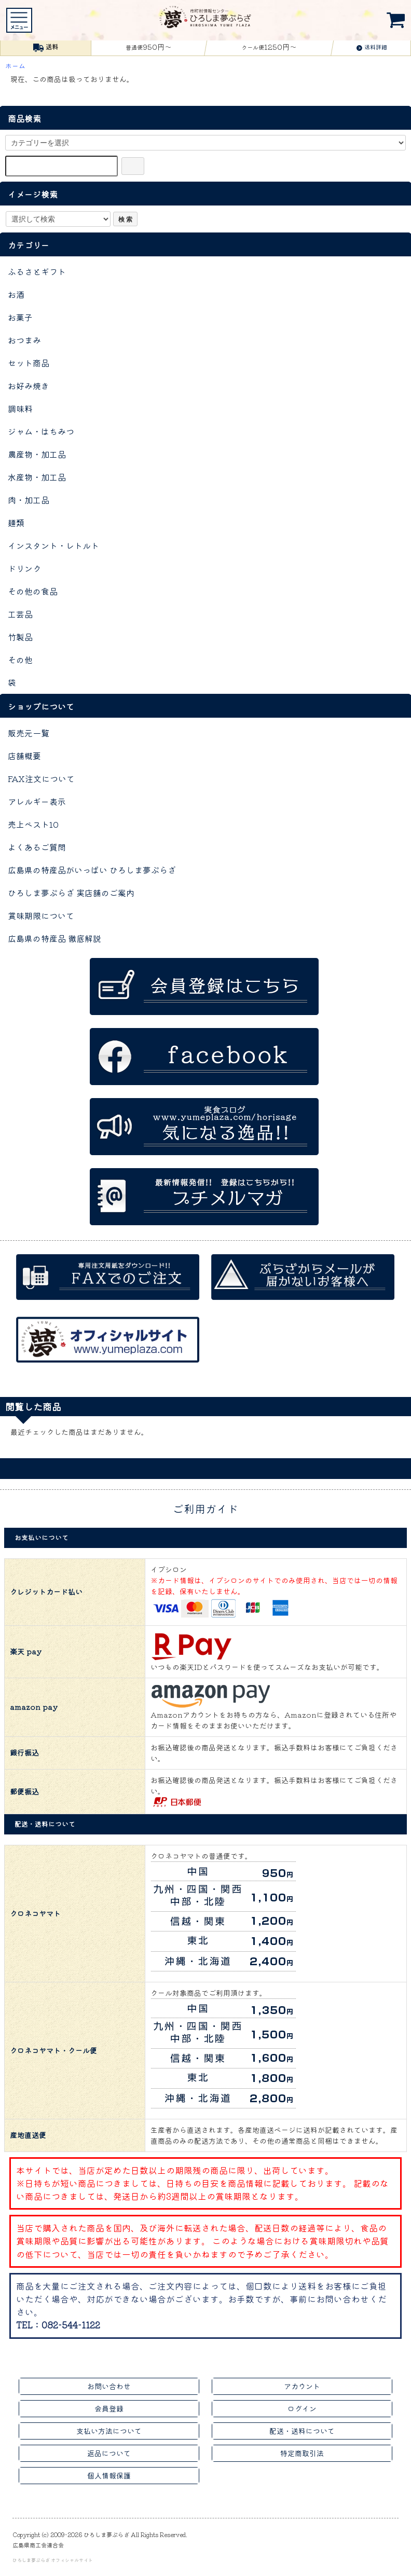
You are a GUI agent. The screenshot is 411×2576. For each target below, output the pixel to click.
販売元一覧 (28, 733)
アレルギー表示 (37, 801)
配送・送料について (302, 2431)
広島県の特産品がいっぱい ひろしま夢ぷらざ (92, 870)
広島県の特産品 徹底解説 (54, 938)
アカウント (302, 2386)
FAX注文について (41, 778)
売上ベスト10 (33, 824)
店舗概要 (24, 755)
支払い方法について (109, 2431)
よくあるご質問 (37, 847)
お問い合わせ (109, 2386)
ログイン (302, 2408)
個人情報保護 (109, 2475)
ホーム (15, 66)
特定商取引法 (302, 2453)
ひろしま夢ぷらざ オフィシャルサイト (52, 2560)
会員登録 (109, 2408)
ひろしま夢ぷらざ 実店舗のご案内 (71, 892)
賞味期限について (41, 915)
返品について (109, 2453)
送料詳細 (372, 47)
